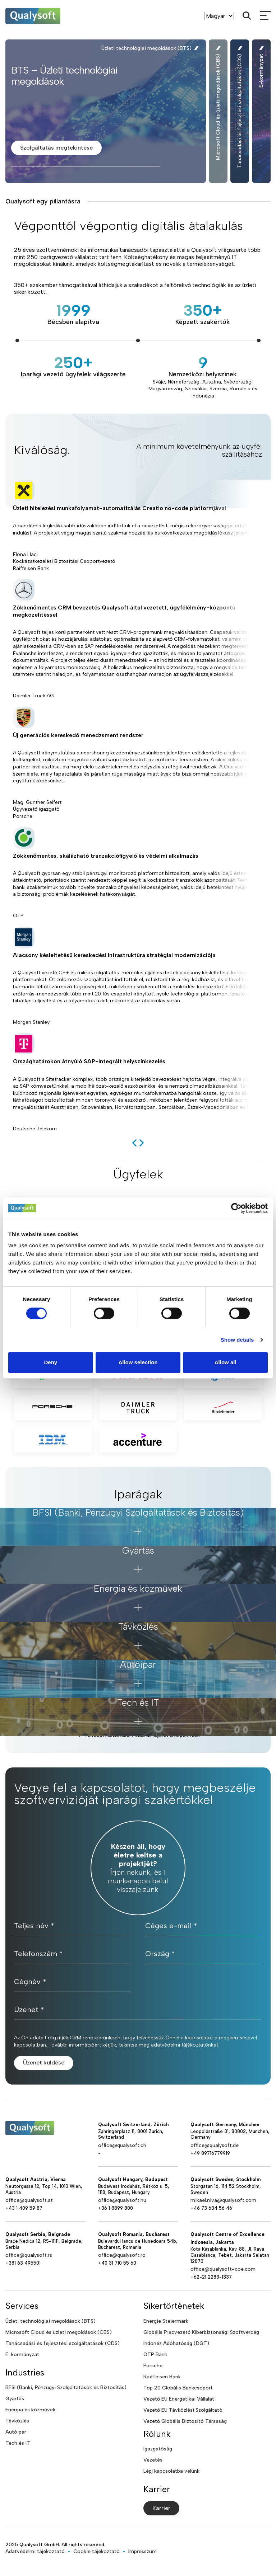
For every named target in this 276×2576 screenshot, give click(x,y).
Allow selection (137, 1362)
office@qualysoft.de (214, 2145)
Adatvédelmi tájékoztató (35, 2551)
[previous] (134, 1142)
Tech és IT (17, 2443)
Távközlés (17, 2421)
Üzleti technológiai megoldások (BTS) (50, 2321)
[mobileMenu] (265, 15)
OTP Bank (155, 2354)
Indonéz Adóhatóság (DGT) (176, 2343)
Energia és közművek (30, 2410)
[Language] (219, 16)
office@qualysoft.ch (122, 2145)
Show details (237, 1340)
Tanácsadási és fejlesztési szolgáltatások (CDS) (62, 2343)
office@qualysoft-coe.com (223, 2269)
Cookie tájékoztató (96, 2551)
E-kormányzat (22, 2354)
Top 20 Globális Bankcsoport (178, 2388)
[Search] (247, 15)
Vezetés (152, 2460)
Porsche (152, 2366)
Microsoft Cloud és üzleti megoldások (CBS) (58, 2332)
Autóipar (15, 2432)
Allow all (225, 1362)
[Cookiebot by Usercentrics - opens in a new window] (236, 1208)
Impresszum (142, 2551)
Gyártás (14, 2399)
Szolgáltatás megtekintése (56, 147)
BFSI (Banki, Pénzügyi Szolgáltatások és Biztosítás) (65, 2387)
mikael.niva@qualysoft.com (223, 2200)
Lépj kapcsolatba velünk (171, 2471)
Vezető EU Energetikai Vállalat (178, 2399)
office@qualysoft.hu (122, 2200)
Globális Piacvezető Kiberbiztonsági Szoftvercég (201, 2332)
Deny (50, 1362)
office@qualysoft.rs (28, 2255)
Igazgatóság (157, 2449)
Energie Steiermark (165, 2321)
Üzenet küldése (43, 2062)
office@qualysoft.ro (122, 2255)
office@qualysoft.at (29, 2200)
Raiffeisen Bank (162, 2377)
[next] (141, 1142)
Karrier (161, 2508)
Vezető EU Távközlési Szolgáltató (182, 2410)
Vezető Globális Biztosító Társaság (185, 2421)
